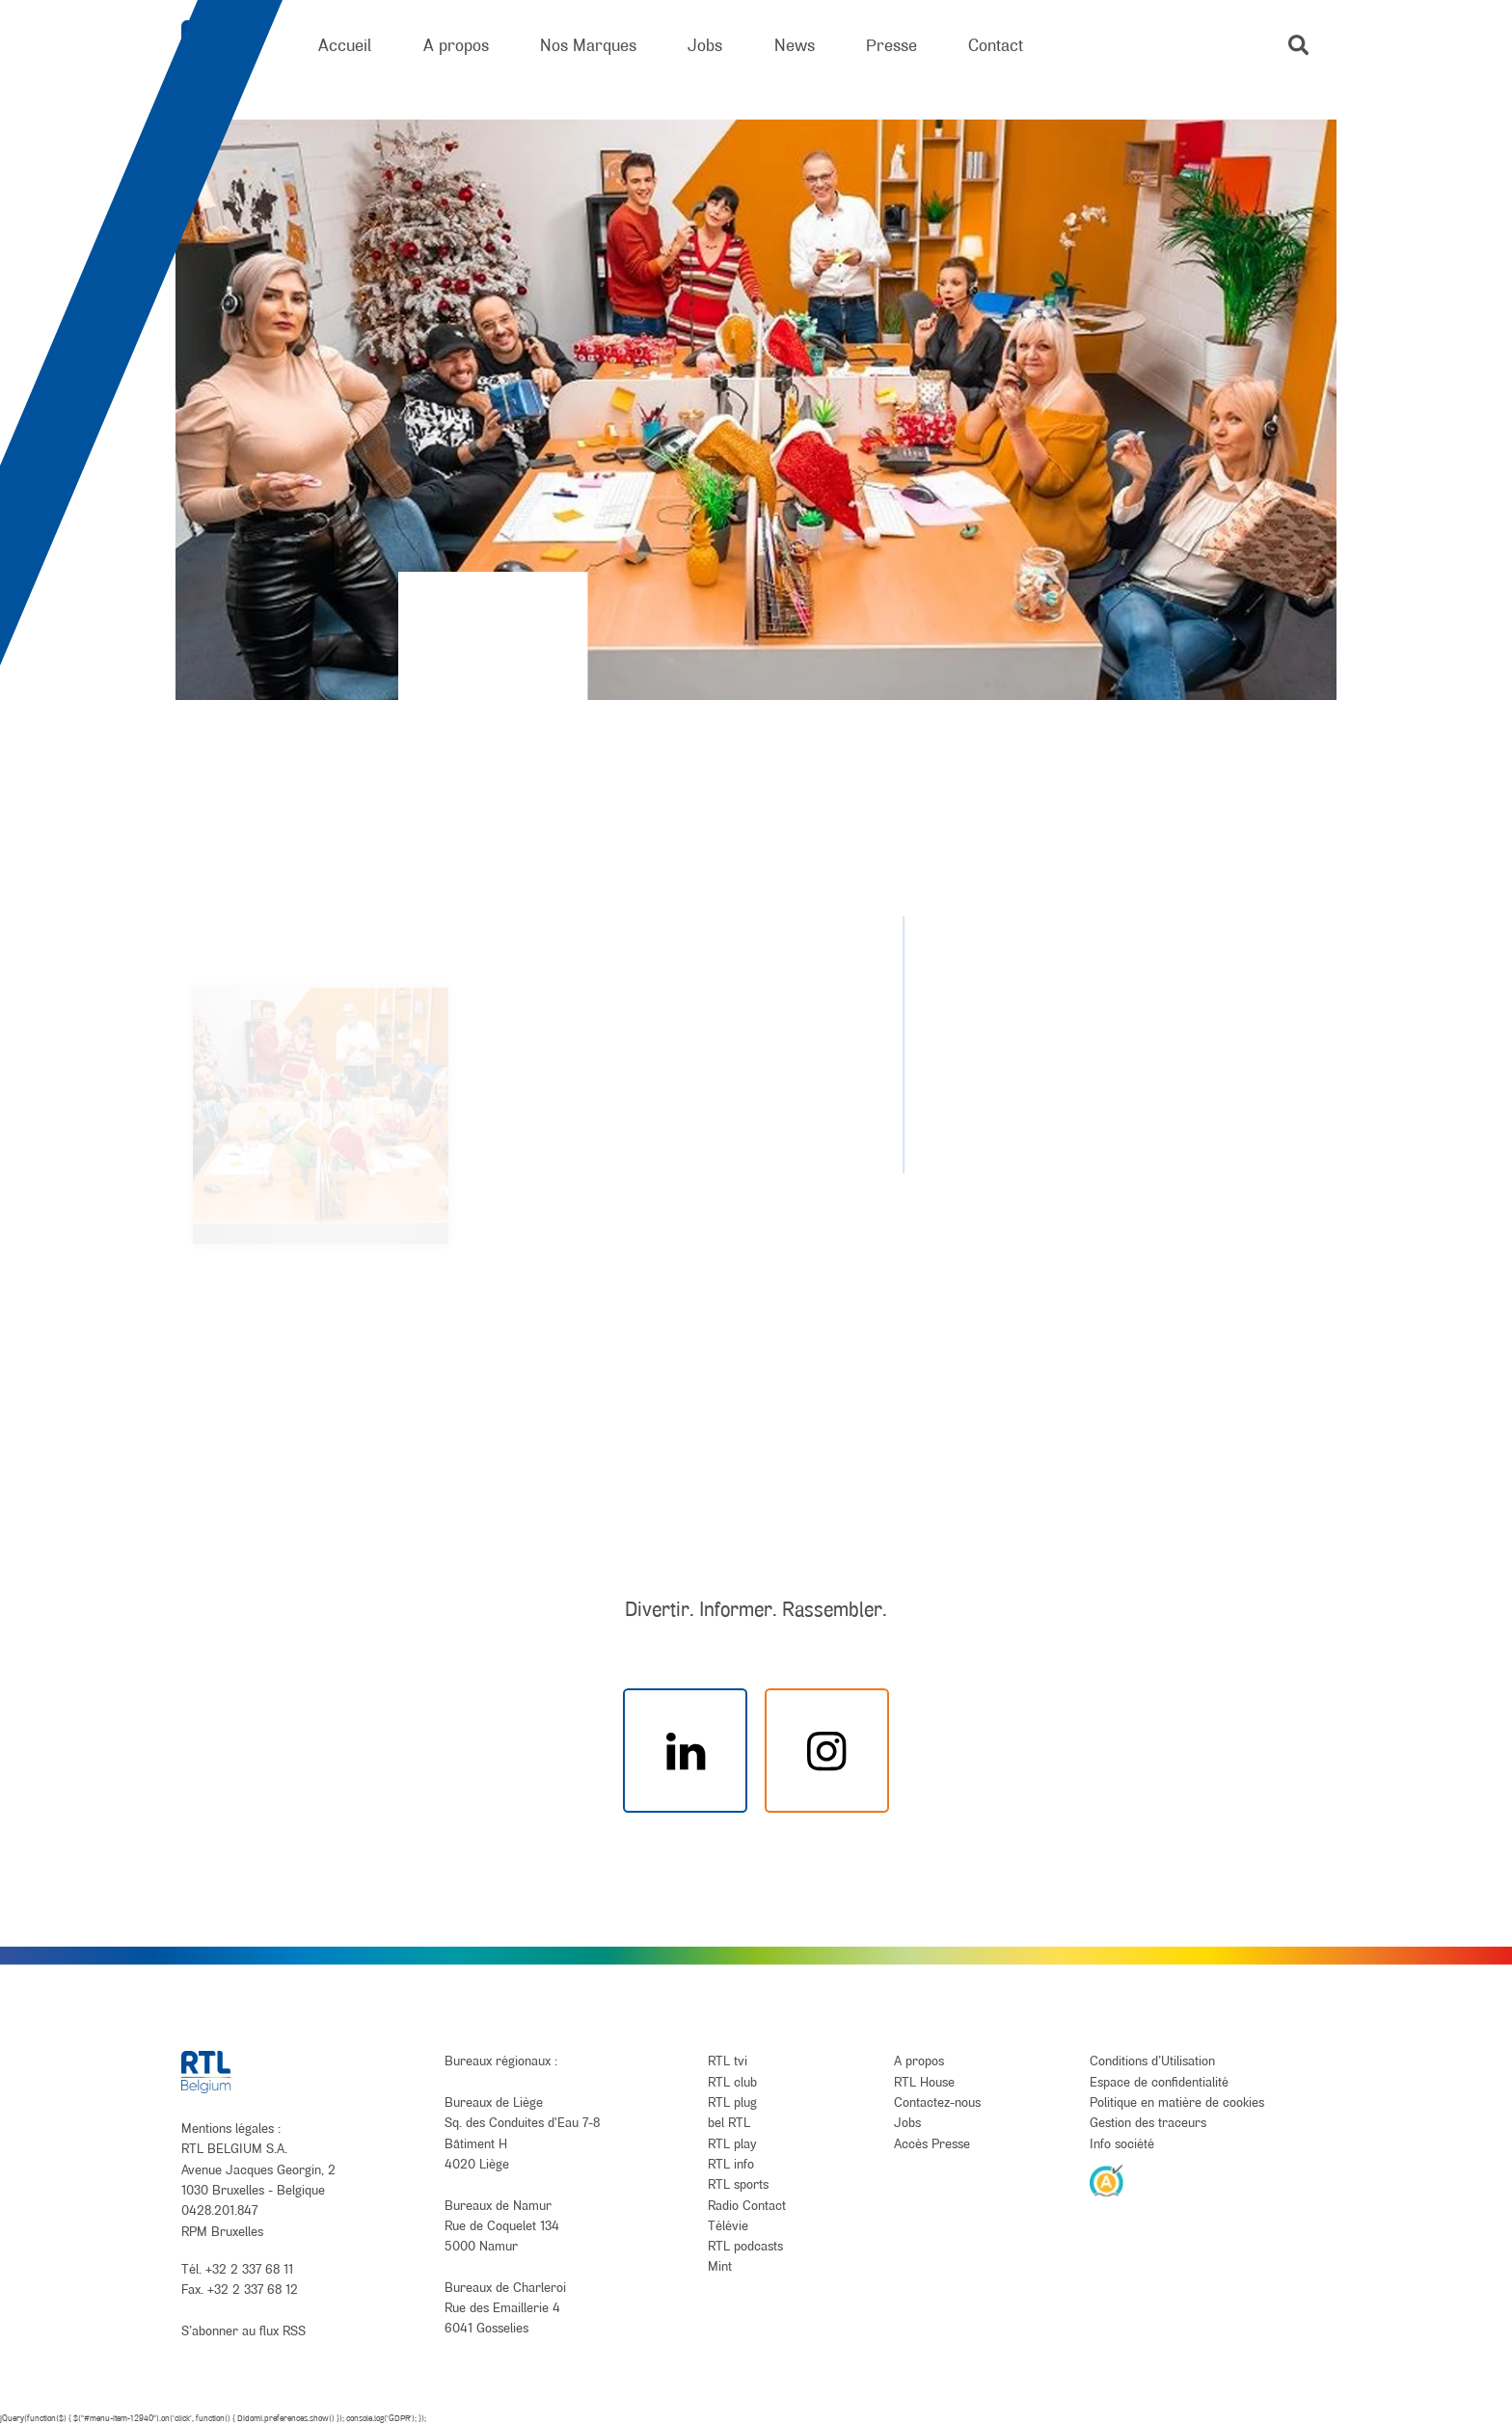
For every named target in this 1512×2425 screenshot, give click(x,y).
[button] (1298, 45)
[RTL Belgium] (224, 45)
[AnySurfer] (1107, 2180)
